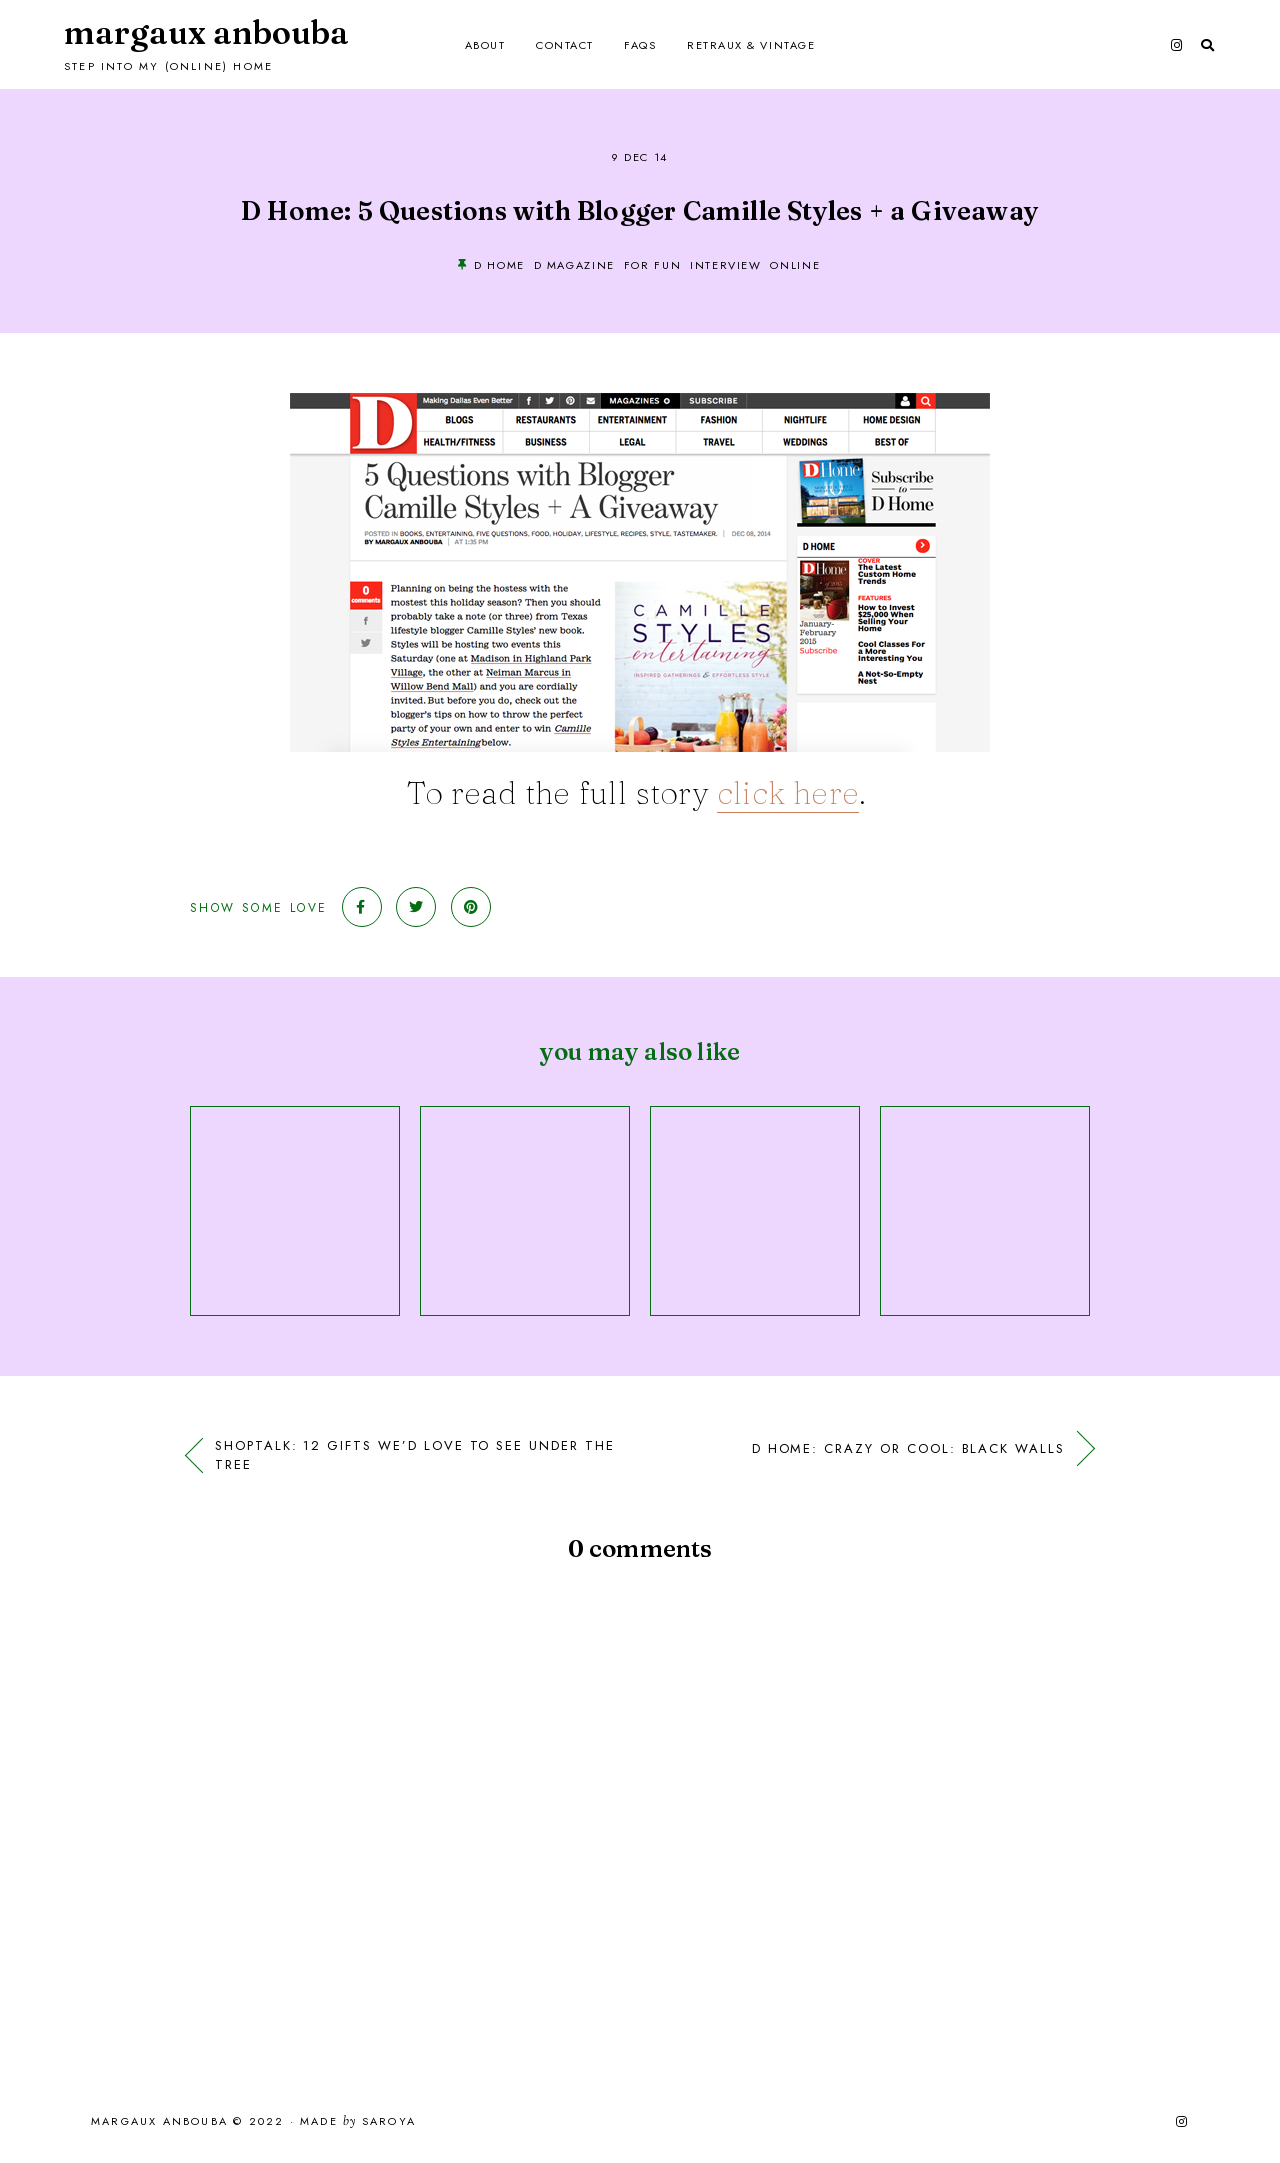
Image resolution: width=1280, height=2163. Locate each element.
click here (788, 792)
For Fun (653, 265)
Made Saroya (358, 2122)
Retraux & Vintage (751, 45)
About (485, 45)
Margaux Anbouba (206, 32)
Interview (726, 265)
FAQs (640, 45)
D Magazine (575, 265)
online (795, 265)
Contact (565, 45)
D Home (499, 265)
